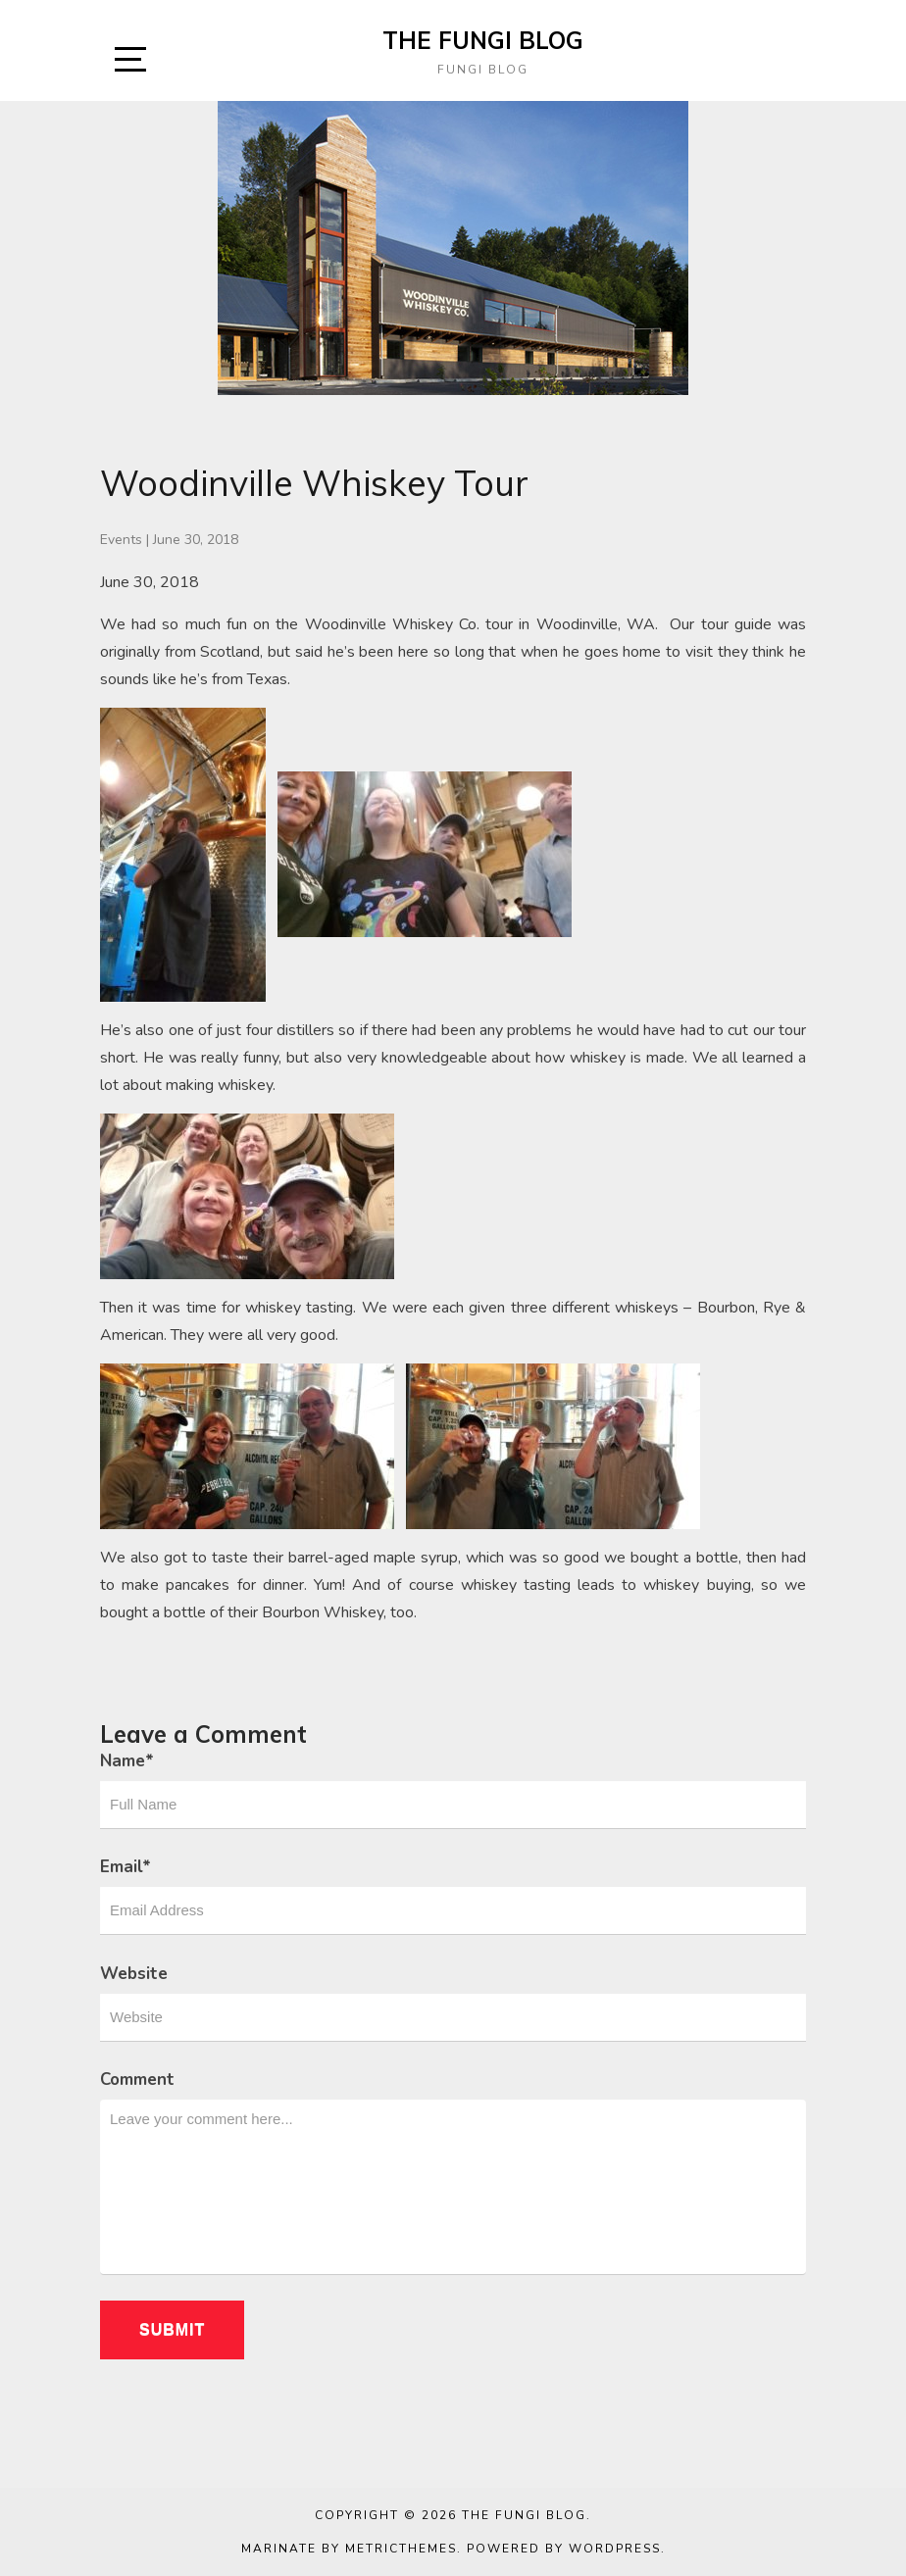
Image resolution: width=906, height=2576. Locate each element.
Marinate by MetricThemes (349, 2548)
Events (121, 539)
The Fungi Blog (482, 40)
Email (125, 1867)
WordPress (615, 2548)
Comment (137, 2079)
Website (134, 1973)
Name (127, 1761)
